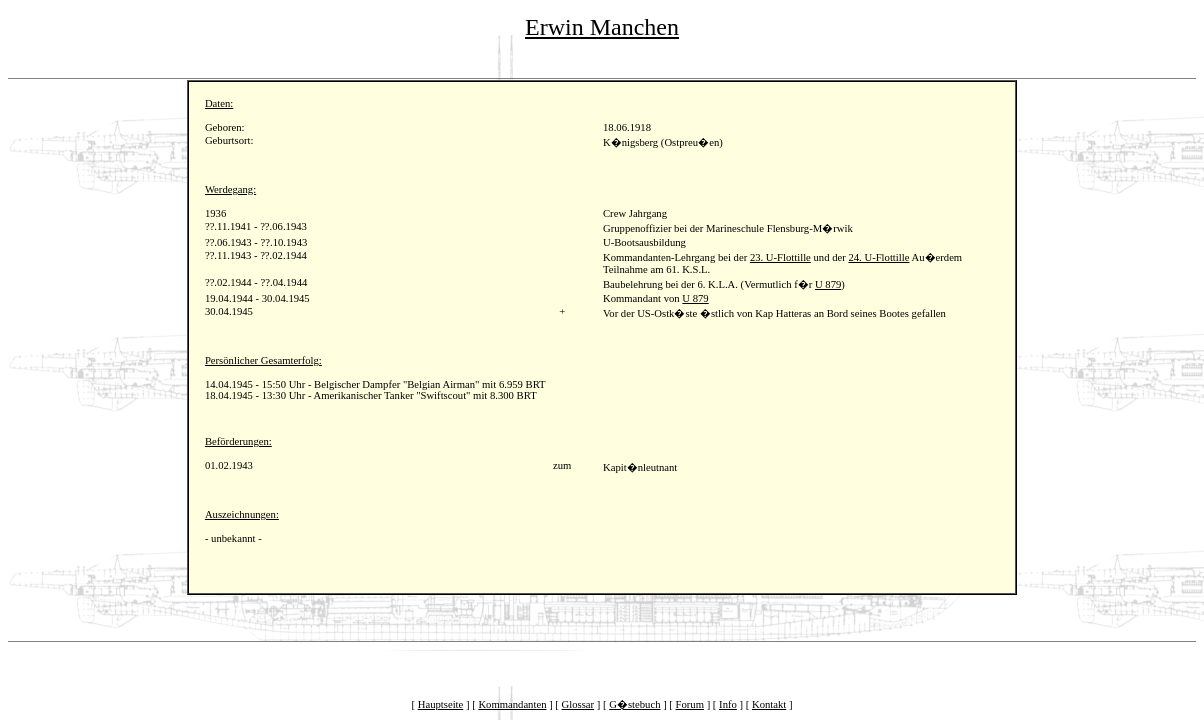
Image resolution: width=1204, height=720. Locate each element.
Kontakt (769, 704)
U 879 (828, 284)
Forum (690, 704)
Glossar (578, 704)
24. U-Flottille (878, 257)
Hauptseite (441, 704)
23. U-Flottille (780, 257)
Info (728, 704)
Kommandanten (512, 704)
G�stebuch (634, 704)
